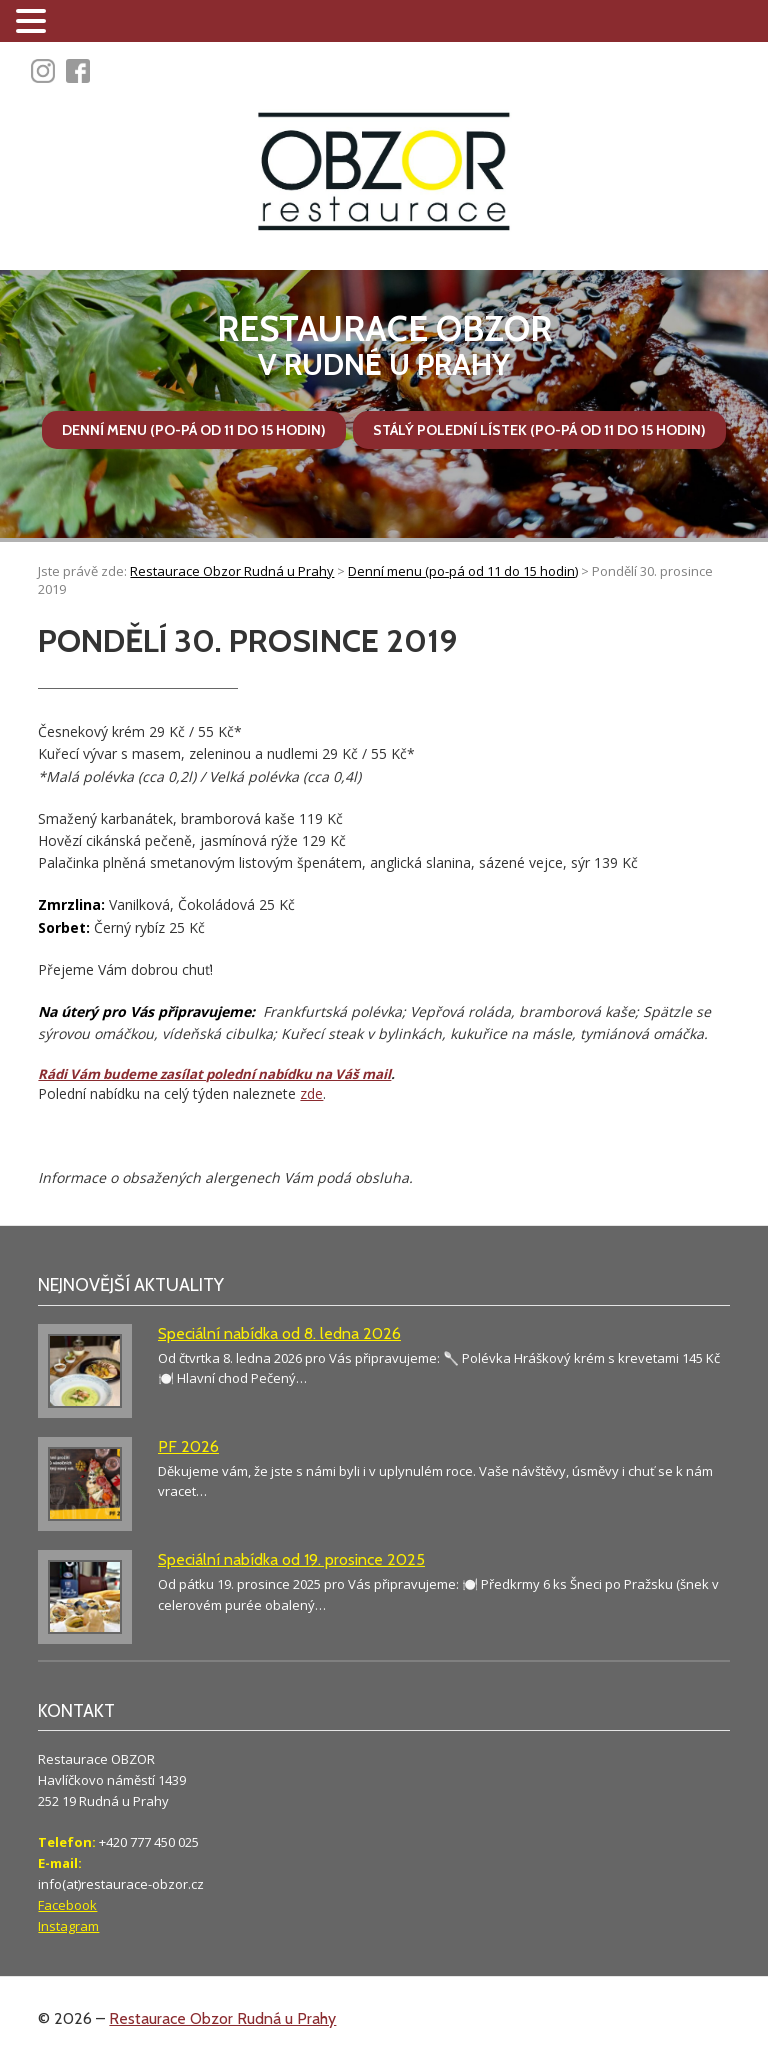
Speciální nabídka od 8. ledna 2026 (279, 1333)
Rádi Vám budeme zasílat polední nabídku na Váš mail (214, 1074)
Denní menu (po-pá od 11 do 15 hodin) (194, 430)
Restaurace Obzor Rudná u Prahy (222, 2018)
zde (311, 1093)
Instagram (68, 1926)
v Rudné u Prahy (384, 345)
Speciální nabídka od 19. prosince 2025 (291, 1559)
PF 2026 (188, 1446)
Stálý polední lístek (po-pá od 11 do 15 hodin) (539, 430)
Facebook (67, 1905)
